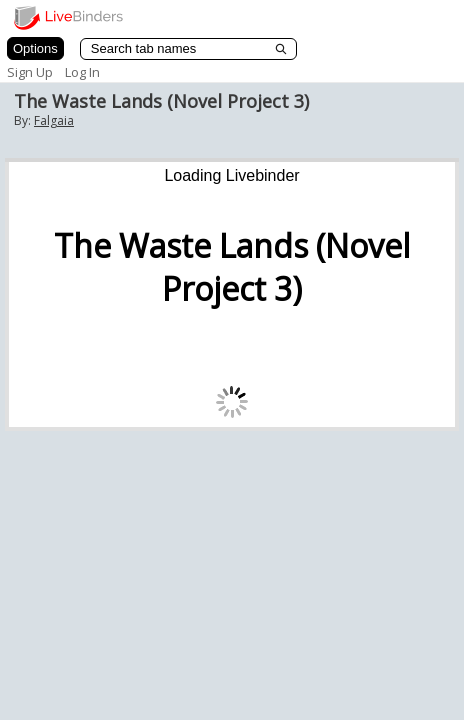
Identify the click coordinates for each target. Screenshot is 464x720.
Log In (82, 72)
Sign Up (30, 72)
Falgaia (54, 120)
